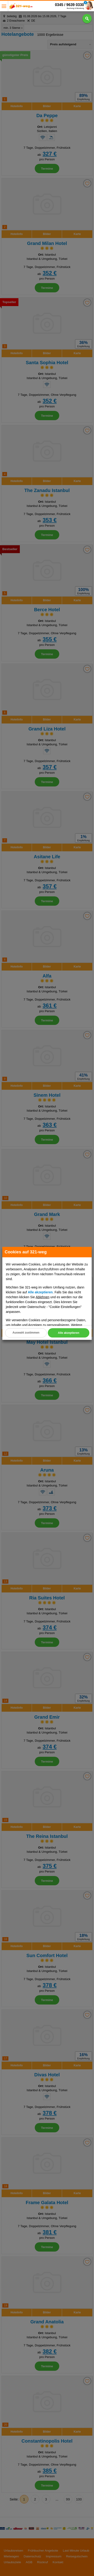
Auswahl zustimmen (26, 1332)
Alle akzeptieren (68, 1332)
